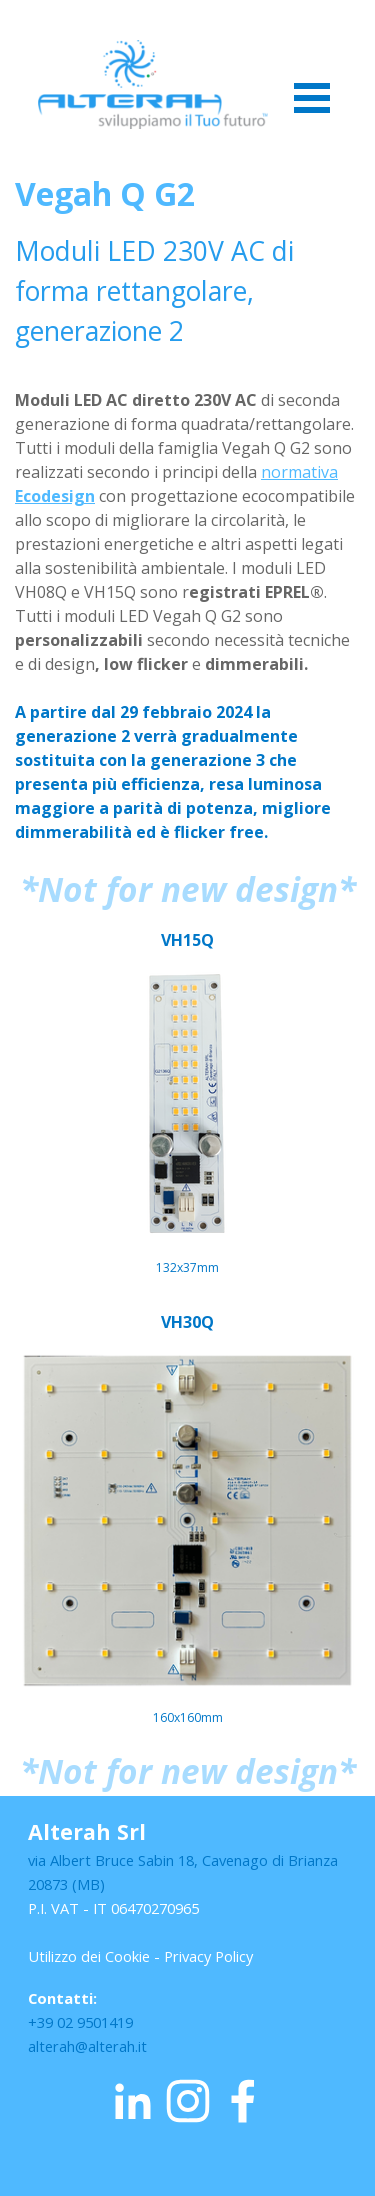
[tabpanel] (187, 507)
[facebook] (243, 2101)
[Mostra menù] (312, 97)
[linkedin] (133, 2101)
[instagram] (188, 2101)
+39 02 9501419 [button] (80, 2022)
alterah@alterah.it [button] (87, 2046)
